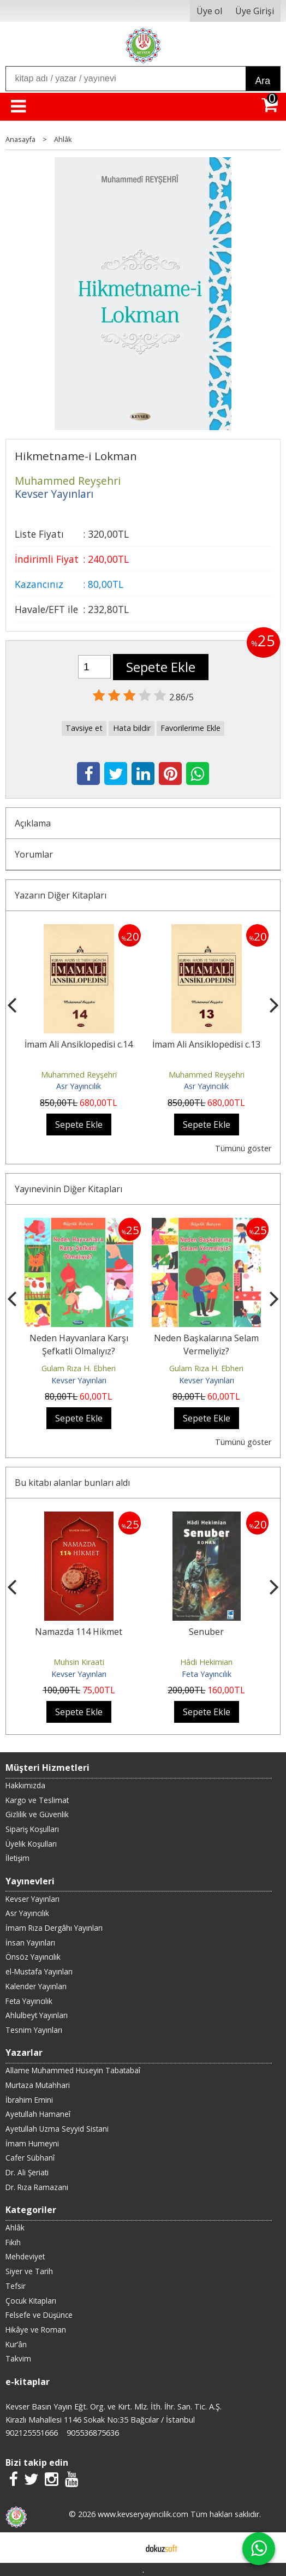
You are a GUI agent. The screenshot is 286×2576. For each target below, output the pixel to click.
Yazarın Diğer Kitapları (60, 895)
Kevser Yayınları (78, 1380)
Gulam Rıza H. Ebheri (78, 1368)
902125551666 (31, 2433)
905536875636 (93, 2433)
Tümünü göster (243, 1148)
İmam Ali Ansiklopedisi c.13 (206, 1044)
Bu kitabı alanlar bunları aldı (72, 1483)
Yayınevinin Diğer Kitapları (68, 1189)
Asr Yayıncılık (78, 1086)
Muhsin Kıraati (78, 1662)
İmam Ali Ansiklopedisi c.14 (79, 1044)
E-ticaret (126, 2548)
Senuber (206, 1632)
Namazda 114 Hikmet (78, 1632)
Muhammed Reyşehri (79, 1074)
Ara (262, 80)
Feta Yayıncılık (206, 1674)
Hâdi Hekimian (206, 1662)
